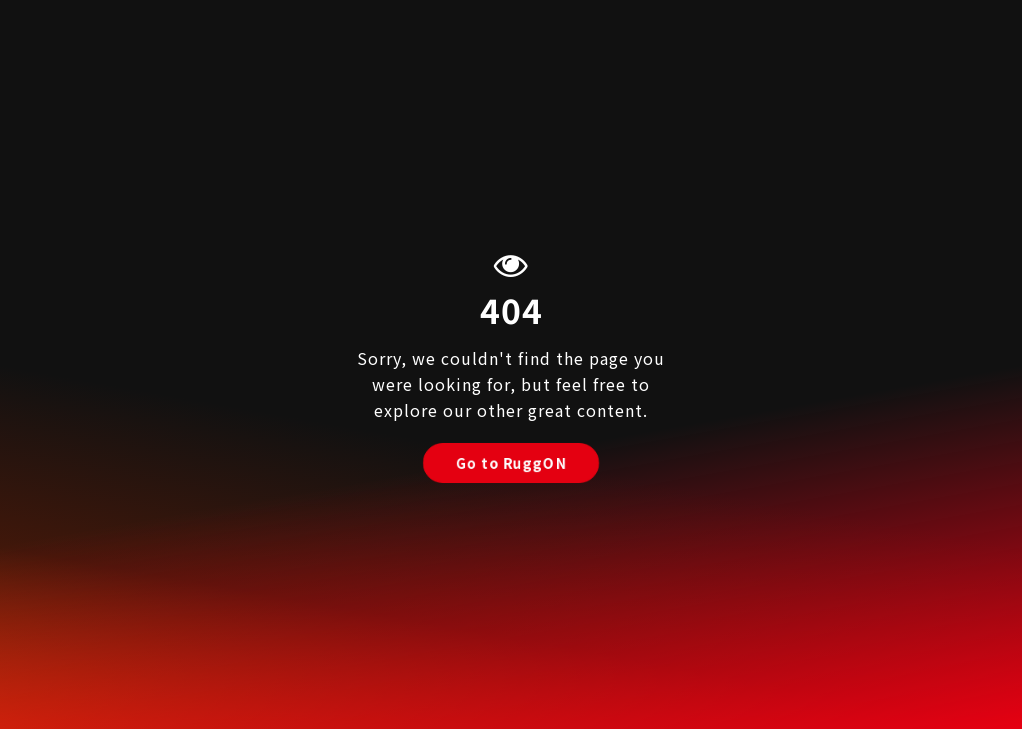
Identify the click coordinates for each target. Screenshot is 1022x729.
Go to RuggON (510, 463)
